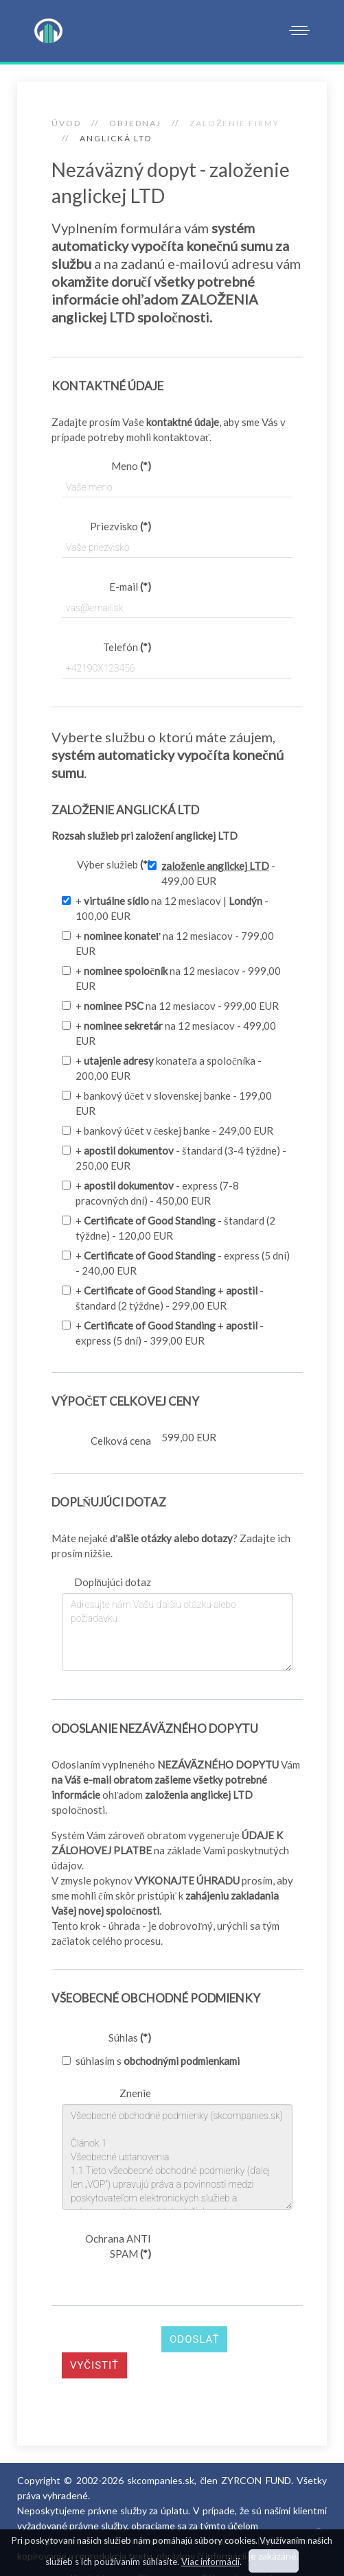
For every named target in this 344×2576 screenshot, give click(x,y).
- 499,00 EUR (211, 873)
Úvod (66, 123)
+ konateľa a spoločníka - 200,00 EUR (162, 1068)
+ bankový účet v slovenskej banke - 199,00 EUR (167, 1103)
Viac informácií (210, 2561)
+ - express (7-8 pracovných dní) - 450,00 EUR (150, 1193)
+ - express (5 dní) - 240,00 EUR (176, 1263)
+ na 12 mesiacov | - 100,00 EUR (165, 908)
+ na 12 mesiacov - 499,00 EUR (169, 1033)
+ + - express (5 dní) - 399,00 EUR (163, 1333)
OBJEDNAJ (135, 123)
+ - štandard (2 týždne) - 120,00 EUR (168, 1228)
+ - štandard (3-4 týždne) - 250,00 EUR (174, 1158)
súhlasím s (151, 2061)
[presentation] (166, 2291)
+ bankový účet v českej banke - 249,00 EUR (167, 1130)
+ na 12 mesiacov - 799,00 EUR (168, 943)
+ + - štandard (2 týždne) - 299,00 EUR (163, 1298)
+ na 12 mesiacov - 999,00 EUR (171, 978)
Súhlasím (274, 2561)
